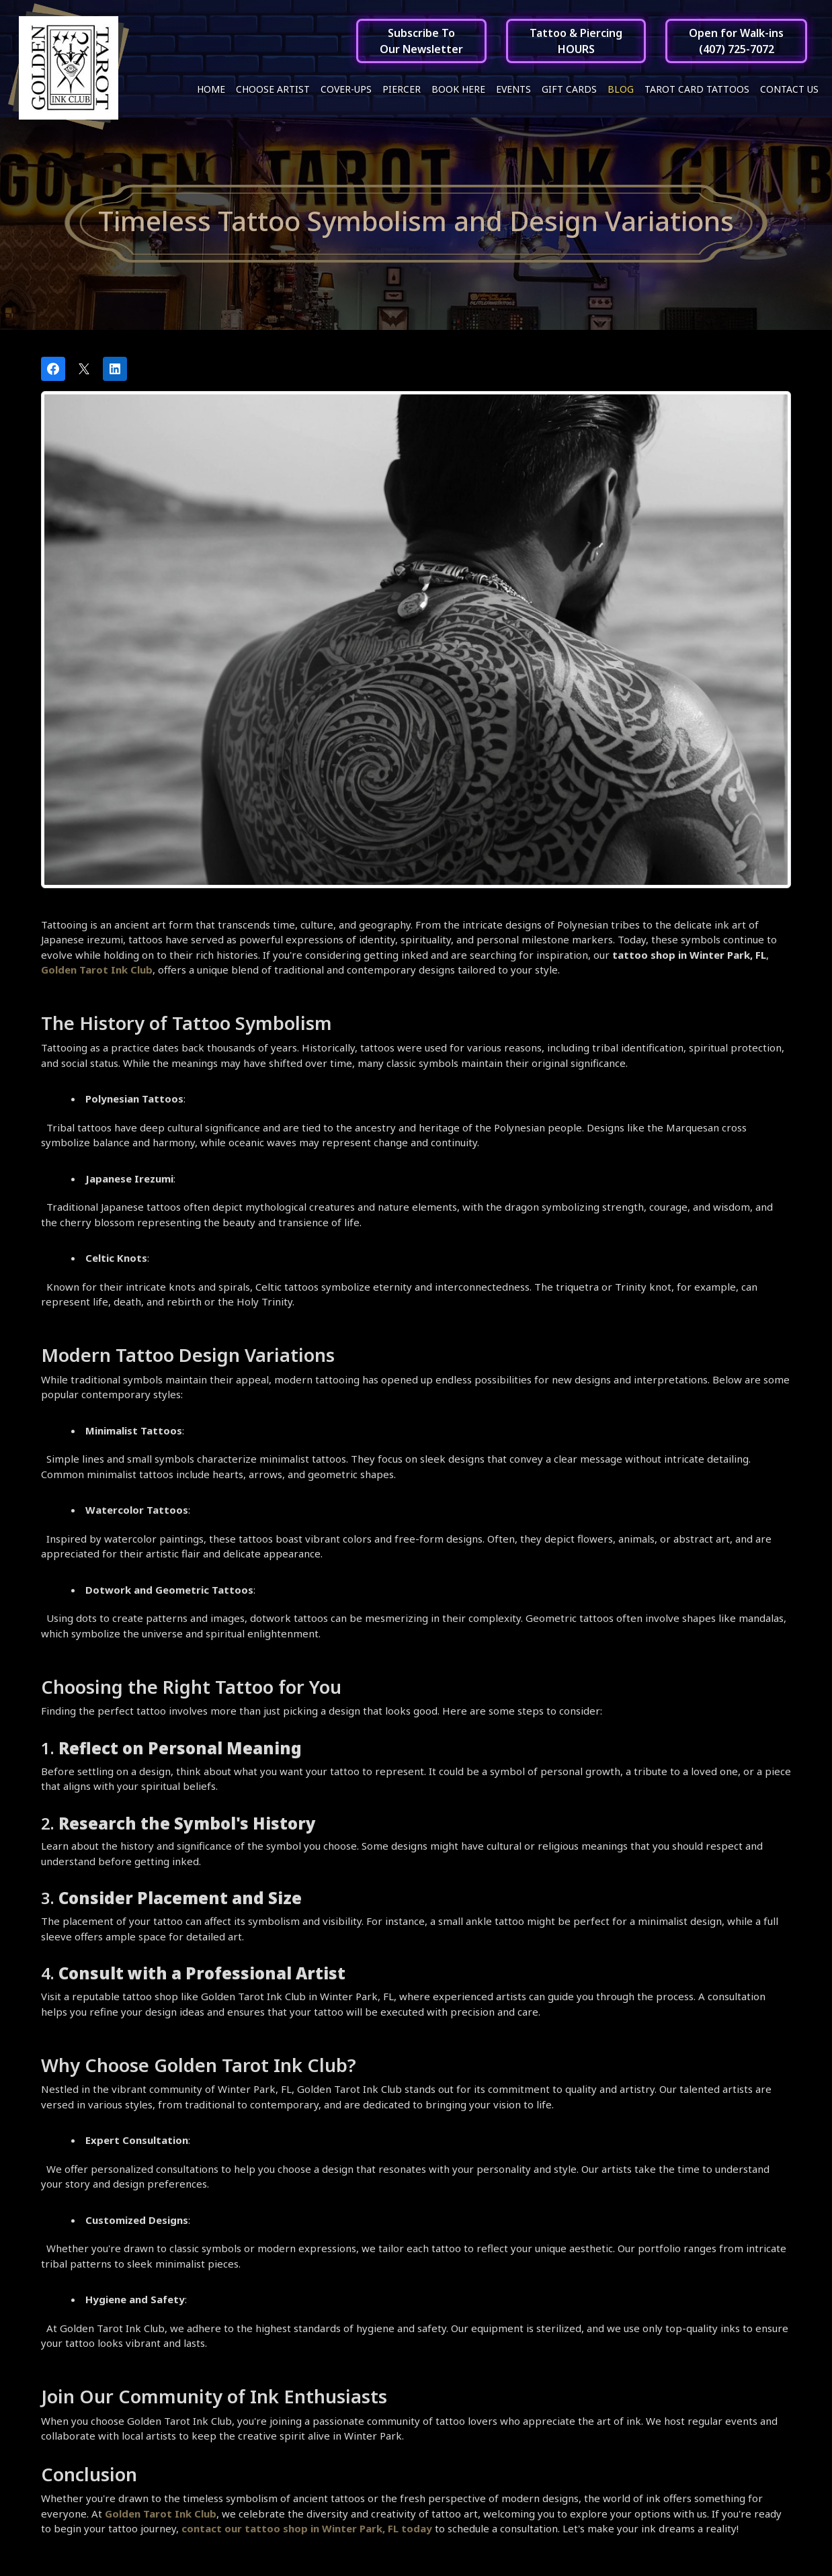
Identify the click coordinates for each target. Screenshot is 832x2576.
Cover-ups (346, 89)
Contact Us (789, 89)
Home (211, 89)
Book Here (458, 89)
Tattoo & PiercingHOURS (576, 41)
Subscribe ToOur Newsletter (421, 41)
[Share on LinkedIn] (115, 371)
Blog (621, 89)
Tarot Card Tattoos (696, 89)
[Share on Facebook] (53, 371)
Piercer (401, 89)
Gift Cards (569, 89)
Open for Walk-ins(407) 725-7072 (736, 41)
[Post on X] (84, 371)
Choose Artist (273, 89)
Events (513, 89)
